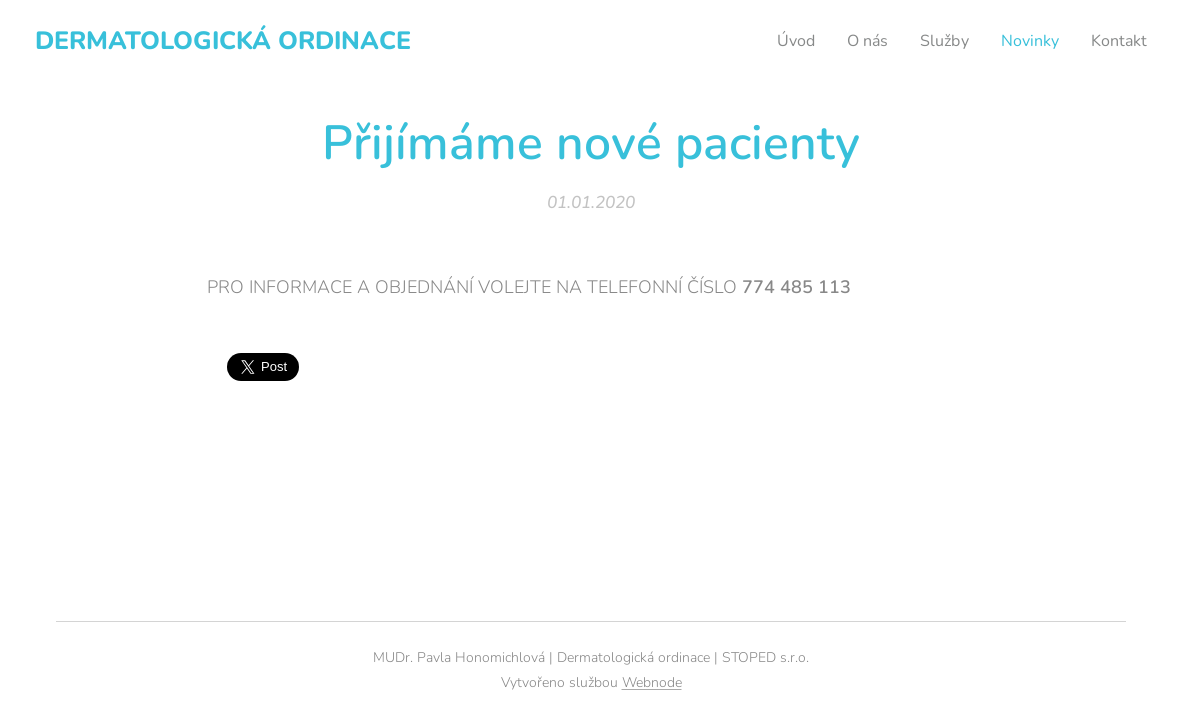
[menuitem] (781, 41)
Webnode (652, 682)
